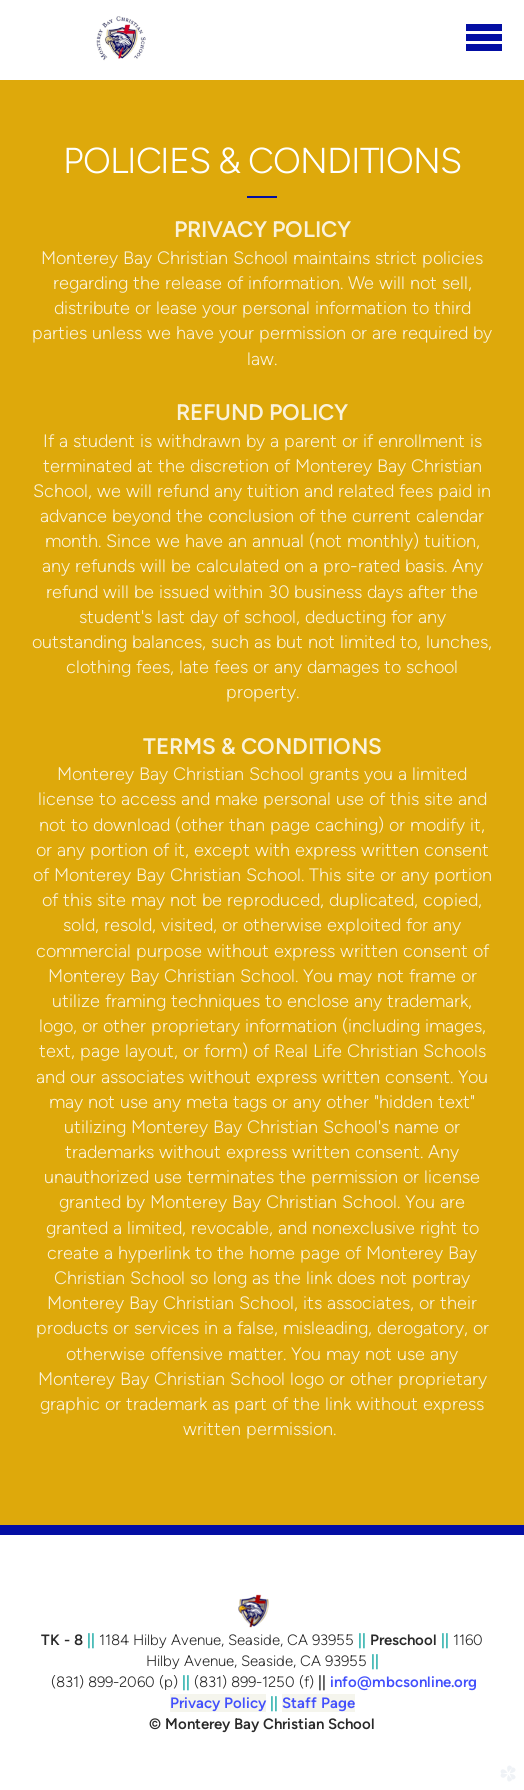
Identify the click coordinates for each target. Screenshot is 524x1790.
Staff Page (318, 1703)
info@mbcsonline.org (403, 1682)
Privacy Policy (218, 1703)
